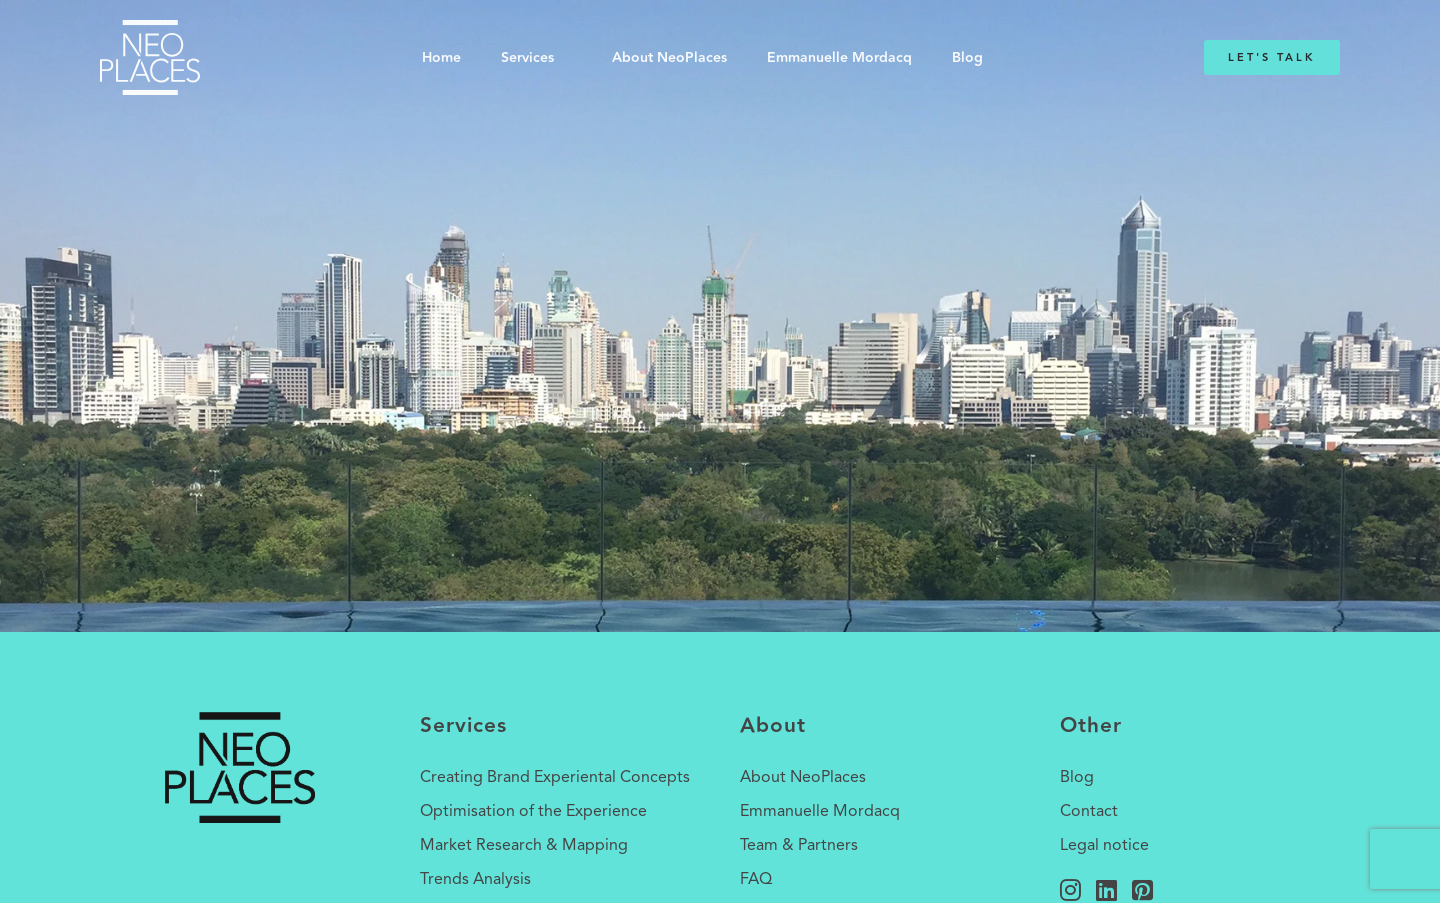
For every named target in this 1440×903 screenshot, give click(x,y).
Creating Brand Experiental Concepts (555, 778)
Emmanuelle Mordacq (839, 58)
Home (441, 58)
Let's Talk (1272, 57)
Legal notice (1104, 846)
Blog (967, 58)
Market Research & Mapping (524, 846)
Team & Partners (799, 846)
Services (527, 58)
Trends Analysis (475, 880)
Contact (1089, 812)
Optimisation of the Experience (533, 812)
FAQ (756, 880)
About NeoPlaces (669, 58)
